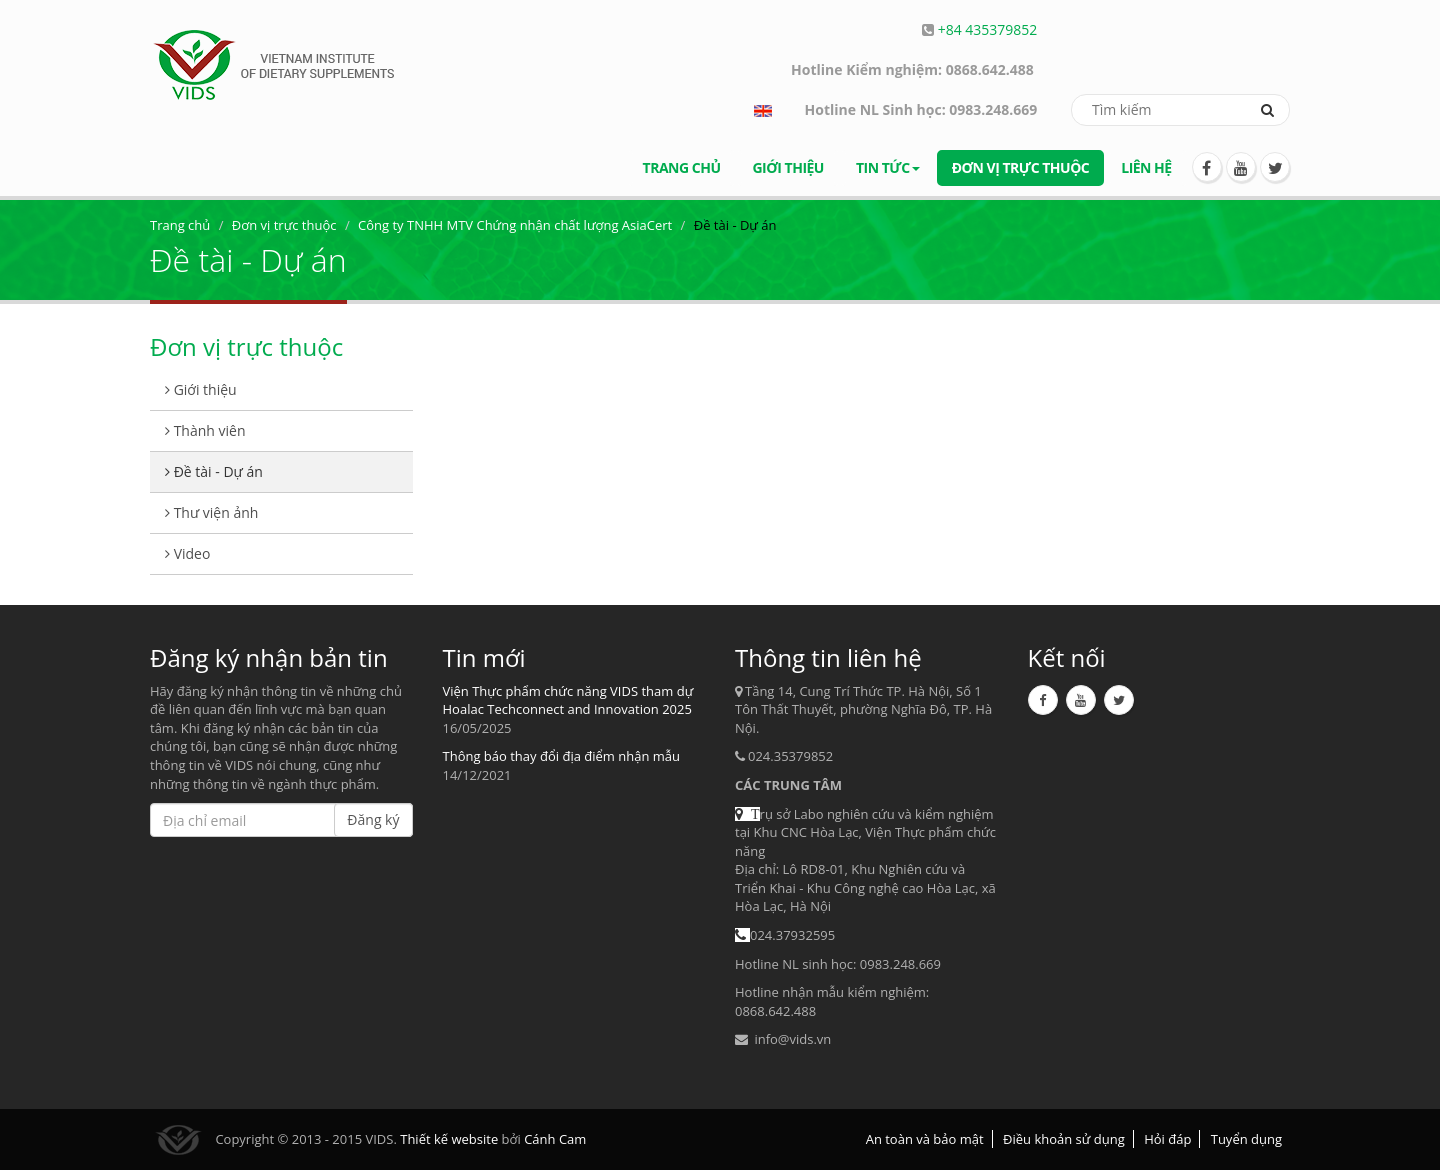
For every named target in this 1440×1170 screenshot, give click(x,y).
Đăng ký (373, 819)
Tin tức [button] (888, 167)
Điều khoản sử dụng (1064, 1139)
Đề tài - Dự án (214, 471)
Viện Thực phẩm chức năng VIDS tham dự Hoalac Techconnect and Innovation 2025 (568, 700)
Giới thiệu (787, 167)
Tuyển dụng (1246, 1139)
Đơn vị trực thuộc (1021, 167)
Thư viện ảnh (211, 512)
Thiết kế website (449, 1139)
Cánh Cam (555, 1139)
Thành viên (205, 430)
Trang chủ (682, 167)
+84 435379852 (988, 29)
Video (187, 553)
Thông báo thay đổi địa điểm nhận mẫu (561, 756)
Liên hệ (1146, 167)
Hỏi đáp (1167, 1139)
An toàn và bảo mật (925, 1139)
